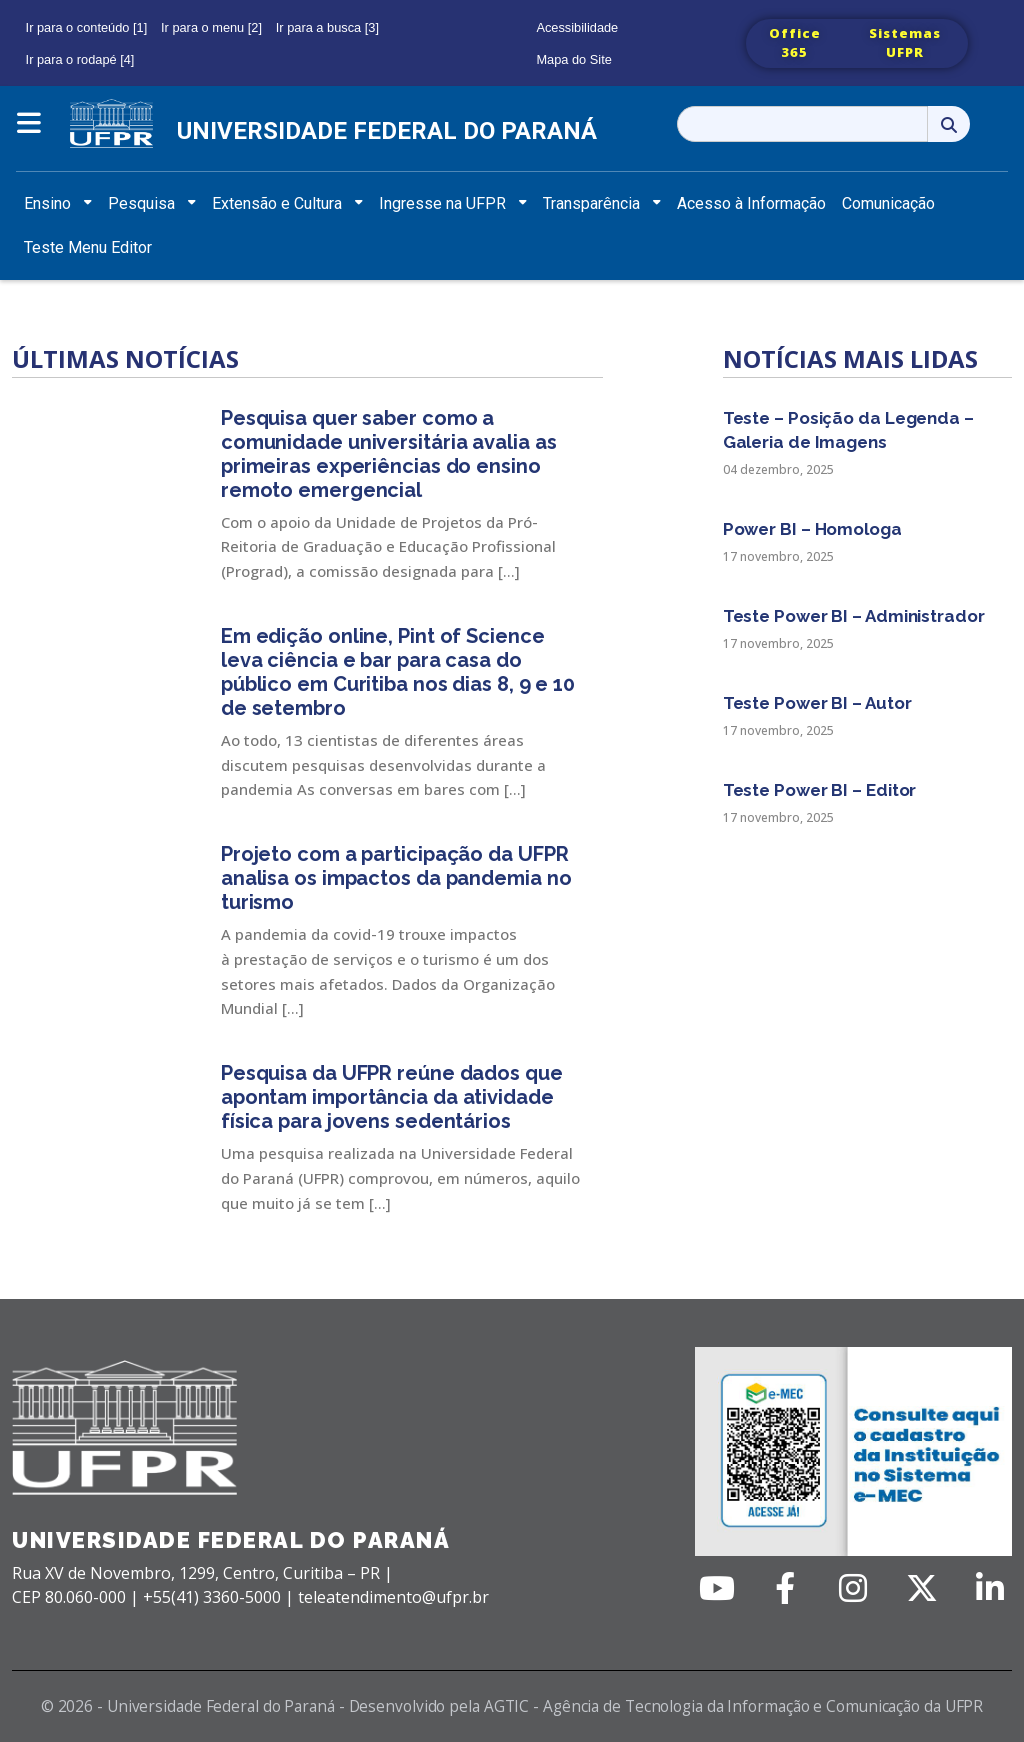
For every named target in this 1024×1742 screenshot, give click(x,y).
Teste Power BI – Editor (820, 790)
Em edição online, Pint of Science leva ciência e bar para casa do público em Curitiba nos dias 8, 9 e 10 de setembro (398, 672)
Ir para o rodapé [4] (80, 59)
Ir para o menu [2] (211, 27)
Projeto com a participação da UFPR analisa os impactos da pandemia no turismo (396, 878)
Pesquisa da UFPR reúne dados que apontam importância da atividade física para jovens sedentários (392, 1097)
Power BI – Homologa (812, 529)
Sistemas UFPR (905, 43)
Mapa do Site (573, 59)
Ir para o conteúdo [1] (87, 27)
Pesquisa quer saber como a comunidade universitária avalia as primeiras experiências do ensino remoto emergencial (389, 454)
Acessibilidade (577, 27)
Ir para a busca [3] (327, 27)
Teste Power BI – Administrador (854, 616)
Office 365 (795, 43)
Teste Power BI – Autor (817, 703)
